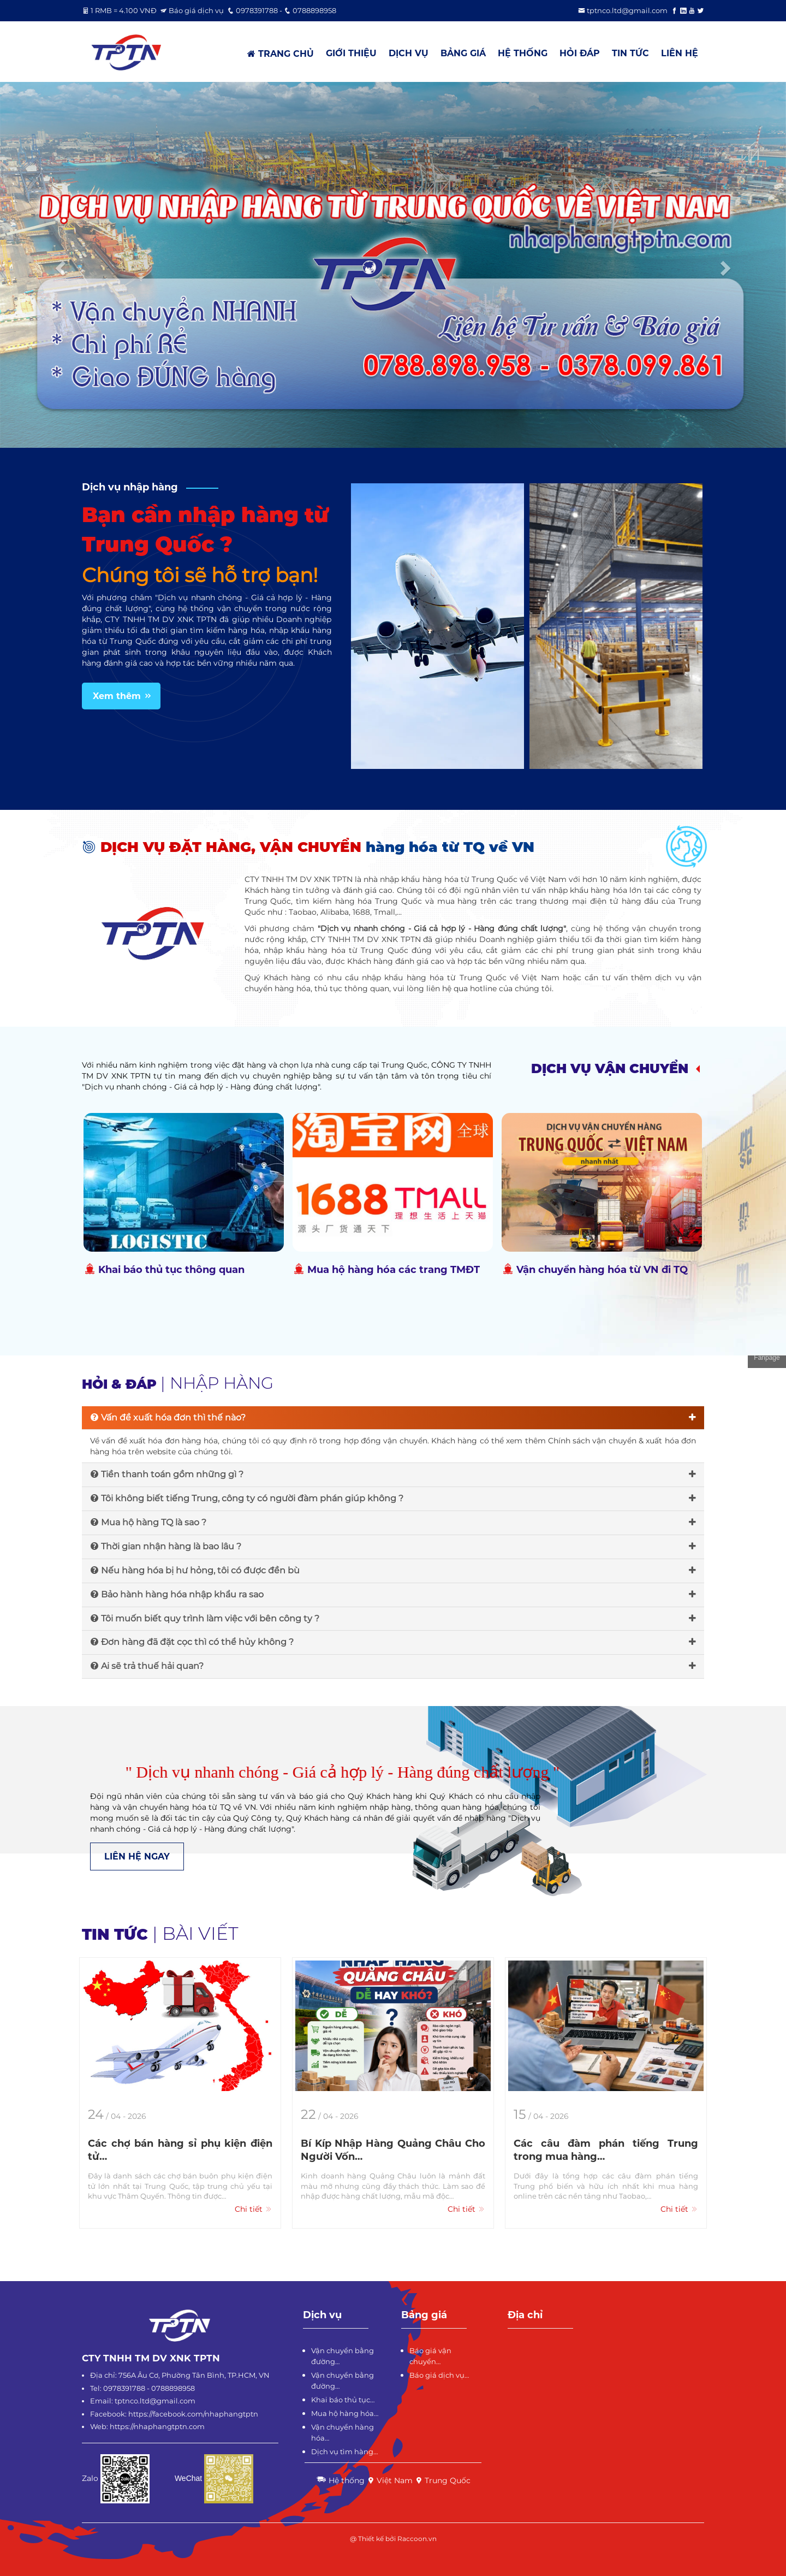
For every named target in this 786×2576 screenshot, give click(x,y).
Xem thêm (122, 696)
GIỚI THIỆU (351, 53)
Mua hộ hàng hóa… (344, 2413)
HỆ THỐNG (522, 53)
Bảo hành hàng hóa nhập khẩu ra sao (393, 1594)
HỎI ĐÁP (579, 53)
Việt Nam (390, 2480)
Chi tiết (253, 2209)
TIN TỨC (630, 53)
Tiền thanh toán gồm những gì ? (393, 1474)
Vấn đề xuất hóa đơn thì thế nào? (393, 1417)
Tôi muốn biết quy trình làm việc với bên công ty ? (393, 1618)
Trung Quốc (443, 2480)
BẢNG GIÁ (463, 53)
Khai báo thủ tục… (342, 2399)
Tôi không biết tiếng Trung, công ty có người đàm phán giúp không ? (393, 1498)
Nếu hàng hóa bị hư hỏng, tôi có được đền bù (393, 1570)
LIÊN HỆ (679, 53)
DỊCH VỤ (408, 53)
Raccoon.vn (417, 2538)
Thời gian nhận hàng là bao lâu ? (393, 1546)
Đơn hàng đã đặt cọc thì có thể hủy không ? (393, 1642)
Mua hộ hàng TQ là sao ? (393, 1522)
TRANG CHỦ (280, 54)
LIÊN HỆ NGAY (137, 1856)
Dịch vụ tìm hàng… (344, 2451)
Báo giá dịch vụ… (439, 2375)
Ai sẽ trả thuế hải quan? (393, 1666)
